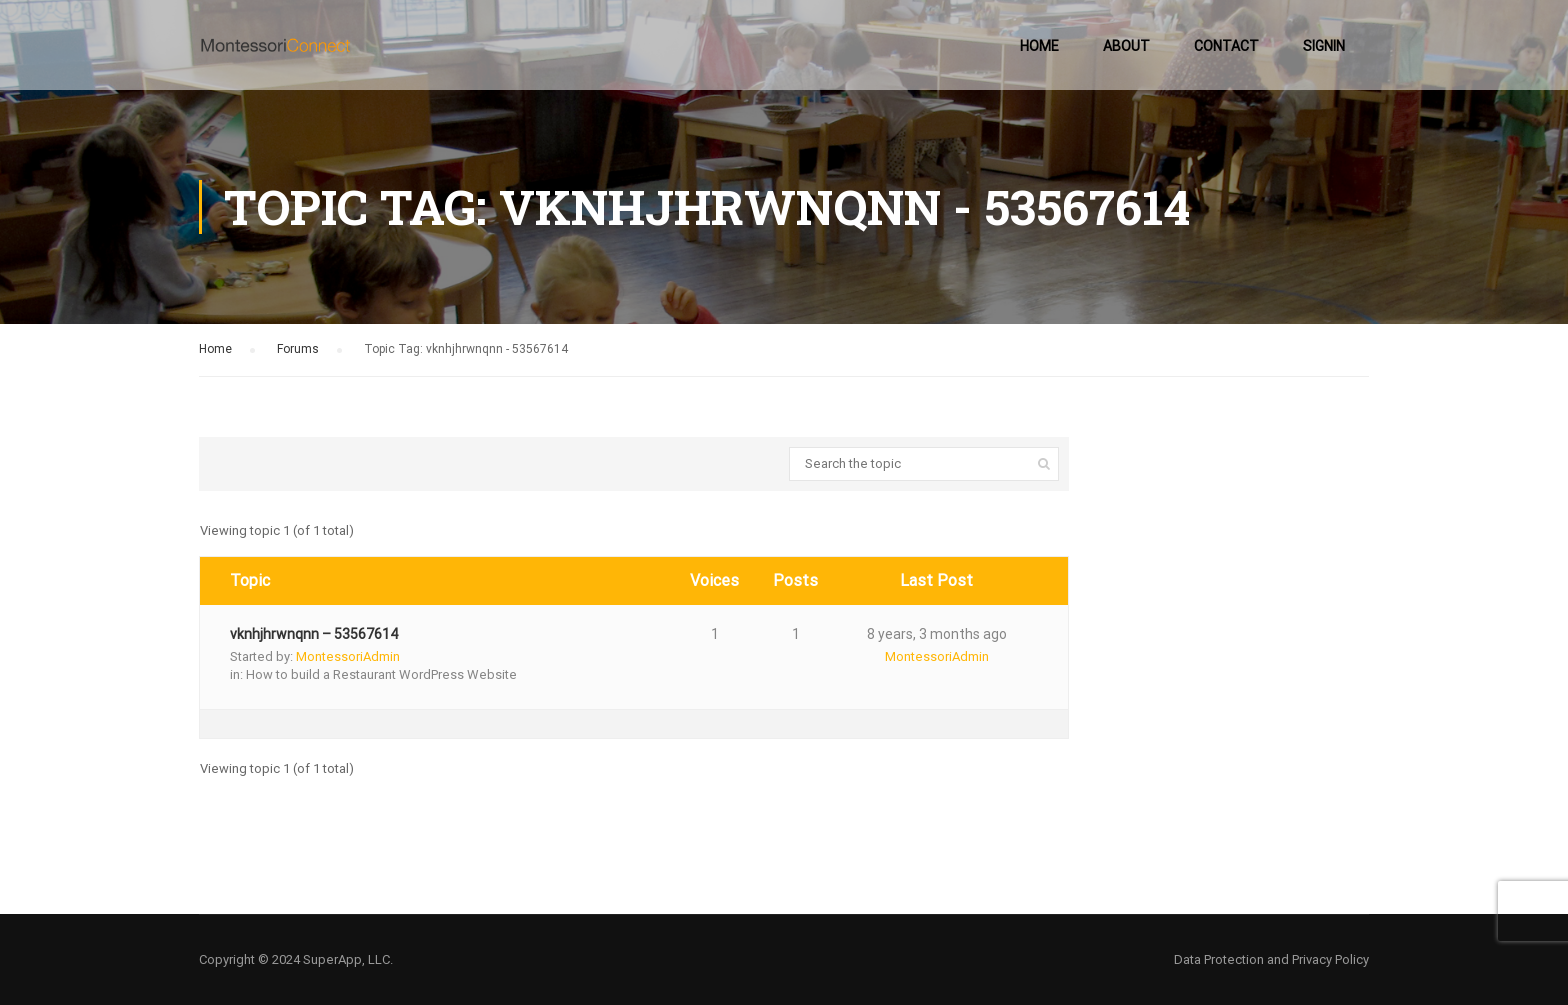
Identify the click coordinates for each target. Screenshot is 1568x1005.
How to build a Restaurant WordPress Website (381, 674)
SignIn (1324, 46)
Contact (1226, 46)
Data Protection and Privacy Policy (1271, 959)
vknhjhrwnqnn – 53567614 (314, 634)
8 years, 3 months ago (937, 634)
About (1126, 46)
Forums (298, 349)
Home (1039, 46)
